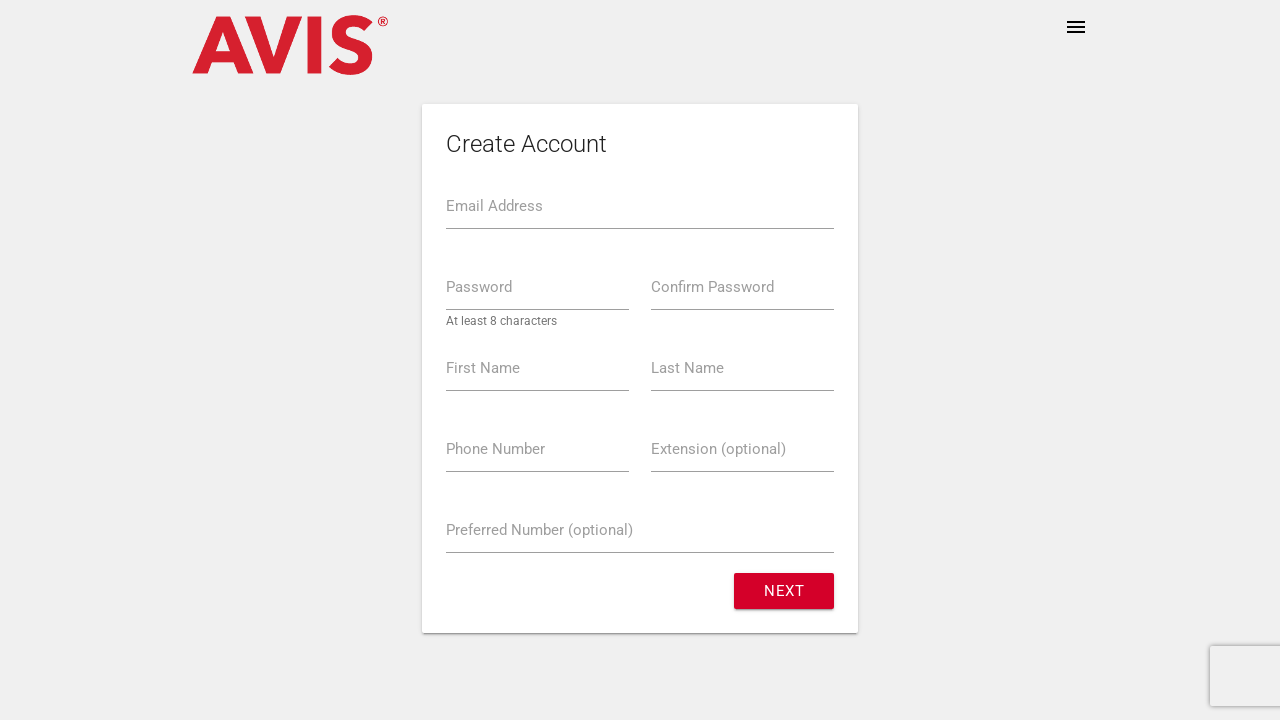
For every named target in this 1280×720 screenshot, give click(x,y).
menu (1076, 27)
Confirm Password (712, 287)
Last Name (687, 368)
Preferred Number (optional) (539, 530)
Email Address (494, 206)
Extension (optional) (718, 449)
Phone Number (495, 449)
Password (479, 287)
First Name (483, 368)
